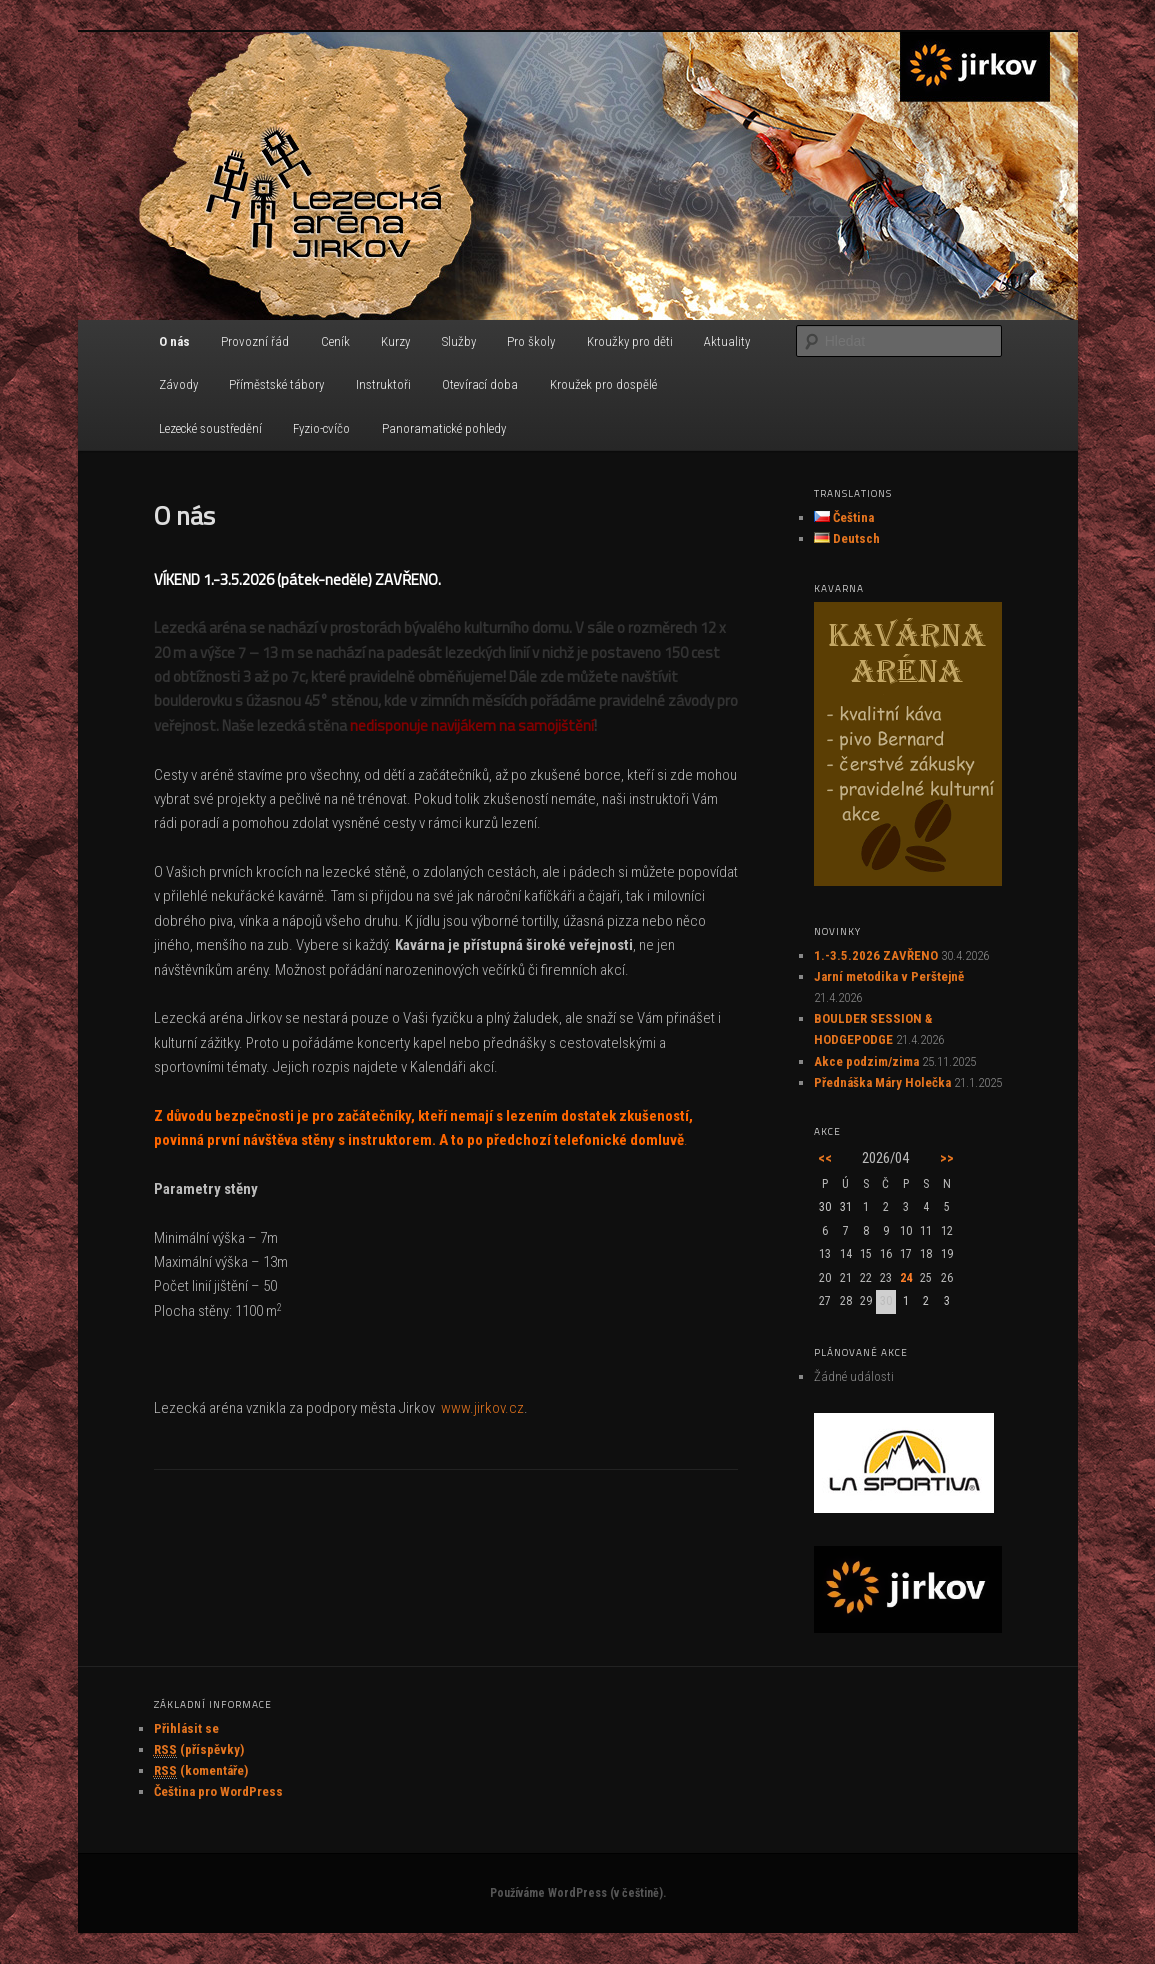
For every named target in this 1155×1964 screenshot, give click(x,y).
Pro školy (531, 341)
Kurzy (395, 341)
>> (947, 1158)
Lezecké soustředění (210, 428)
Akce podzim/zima (866, 1061)
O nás (174, 341)
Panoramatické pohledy (444, 428)
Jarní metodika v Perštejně (889, 976)
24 (906, 1278)
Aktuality (727, 341)
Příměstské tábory (276, 384)
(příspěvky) (199, 1750)
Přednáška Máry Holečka (882, 1082)
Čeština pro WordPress (218, 1791)
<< (825, 1158)
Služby (459, 341)
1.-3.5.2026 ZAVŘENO (876, 955)
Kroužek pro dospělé (603, 384)
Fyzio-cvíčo (321, 428)
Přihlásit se (186, 1728)
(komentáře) (201, 1771)
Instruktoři (383, 384)
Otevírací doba (480, 384)
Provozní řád (255, 341)
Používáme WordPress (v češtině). (578, 1893)
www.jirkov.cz (482, 1408)
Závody (178, 384)
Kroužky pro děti (630, 341)
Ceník (335, 341)
